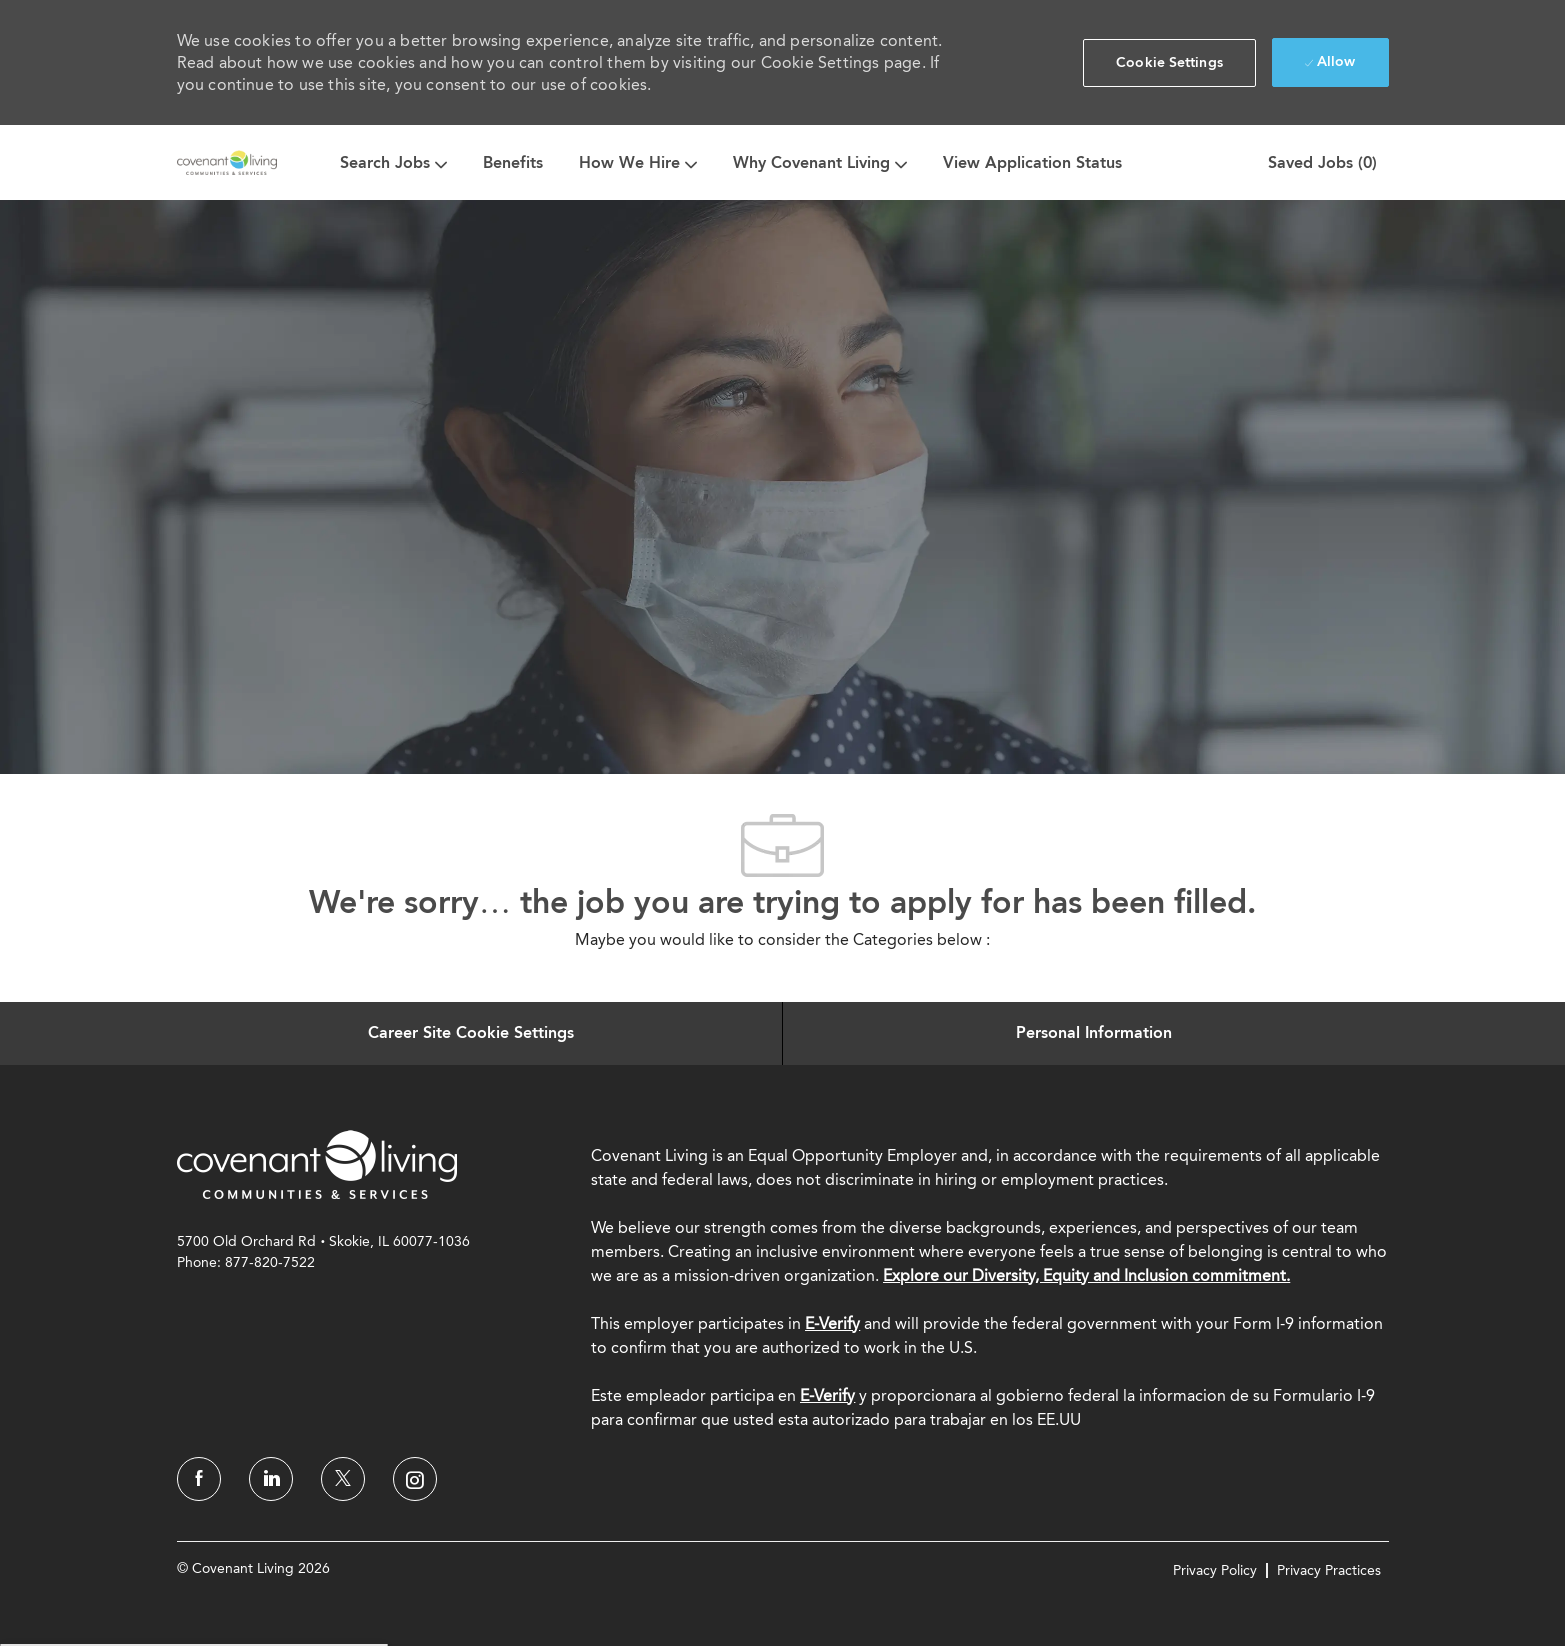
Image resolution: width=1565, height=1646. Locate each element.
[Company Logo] (227, 162)
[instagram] (415, 1479)
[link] (317, 1164)
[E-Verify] (827, 1395)
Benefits (513, 162)
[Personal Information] (1094, 1033)
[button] (1169, 63)
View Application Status (1032, 162)
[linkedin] (271, 1479)
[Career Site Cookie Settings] (471, 1033)
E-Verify (832, 1323)
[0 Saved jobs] (1318, 162)
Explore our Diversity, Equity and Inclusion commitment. (1086, 1275)
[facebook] (199, 1479)
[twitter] (343, 1479)
